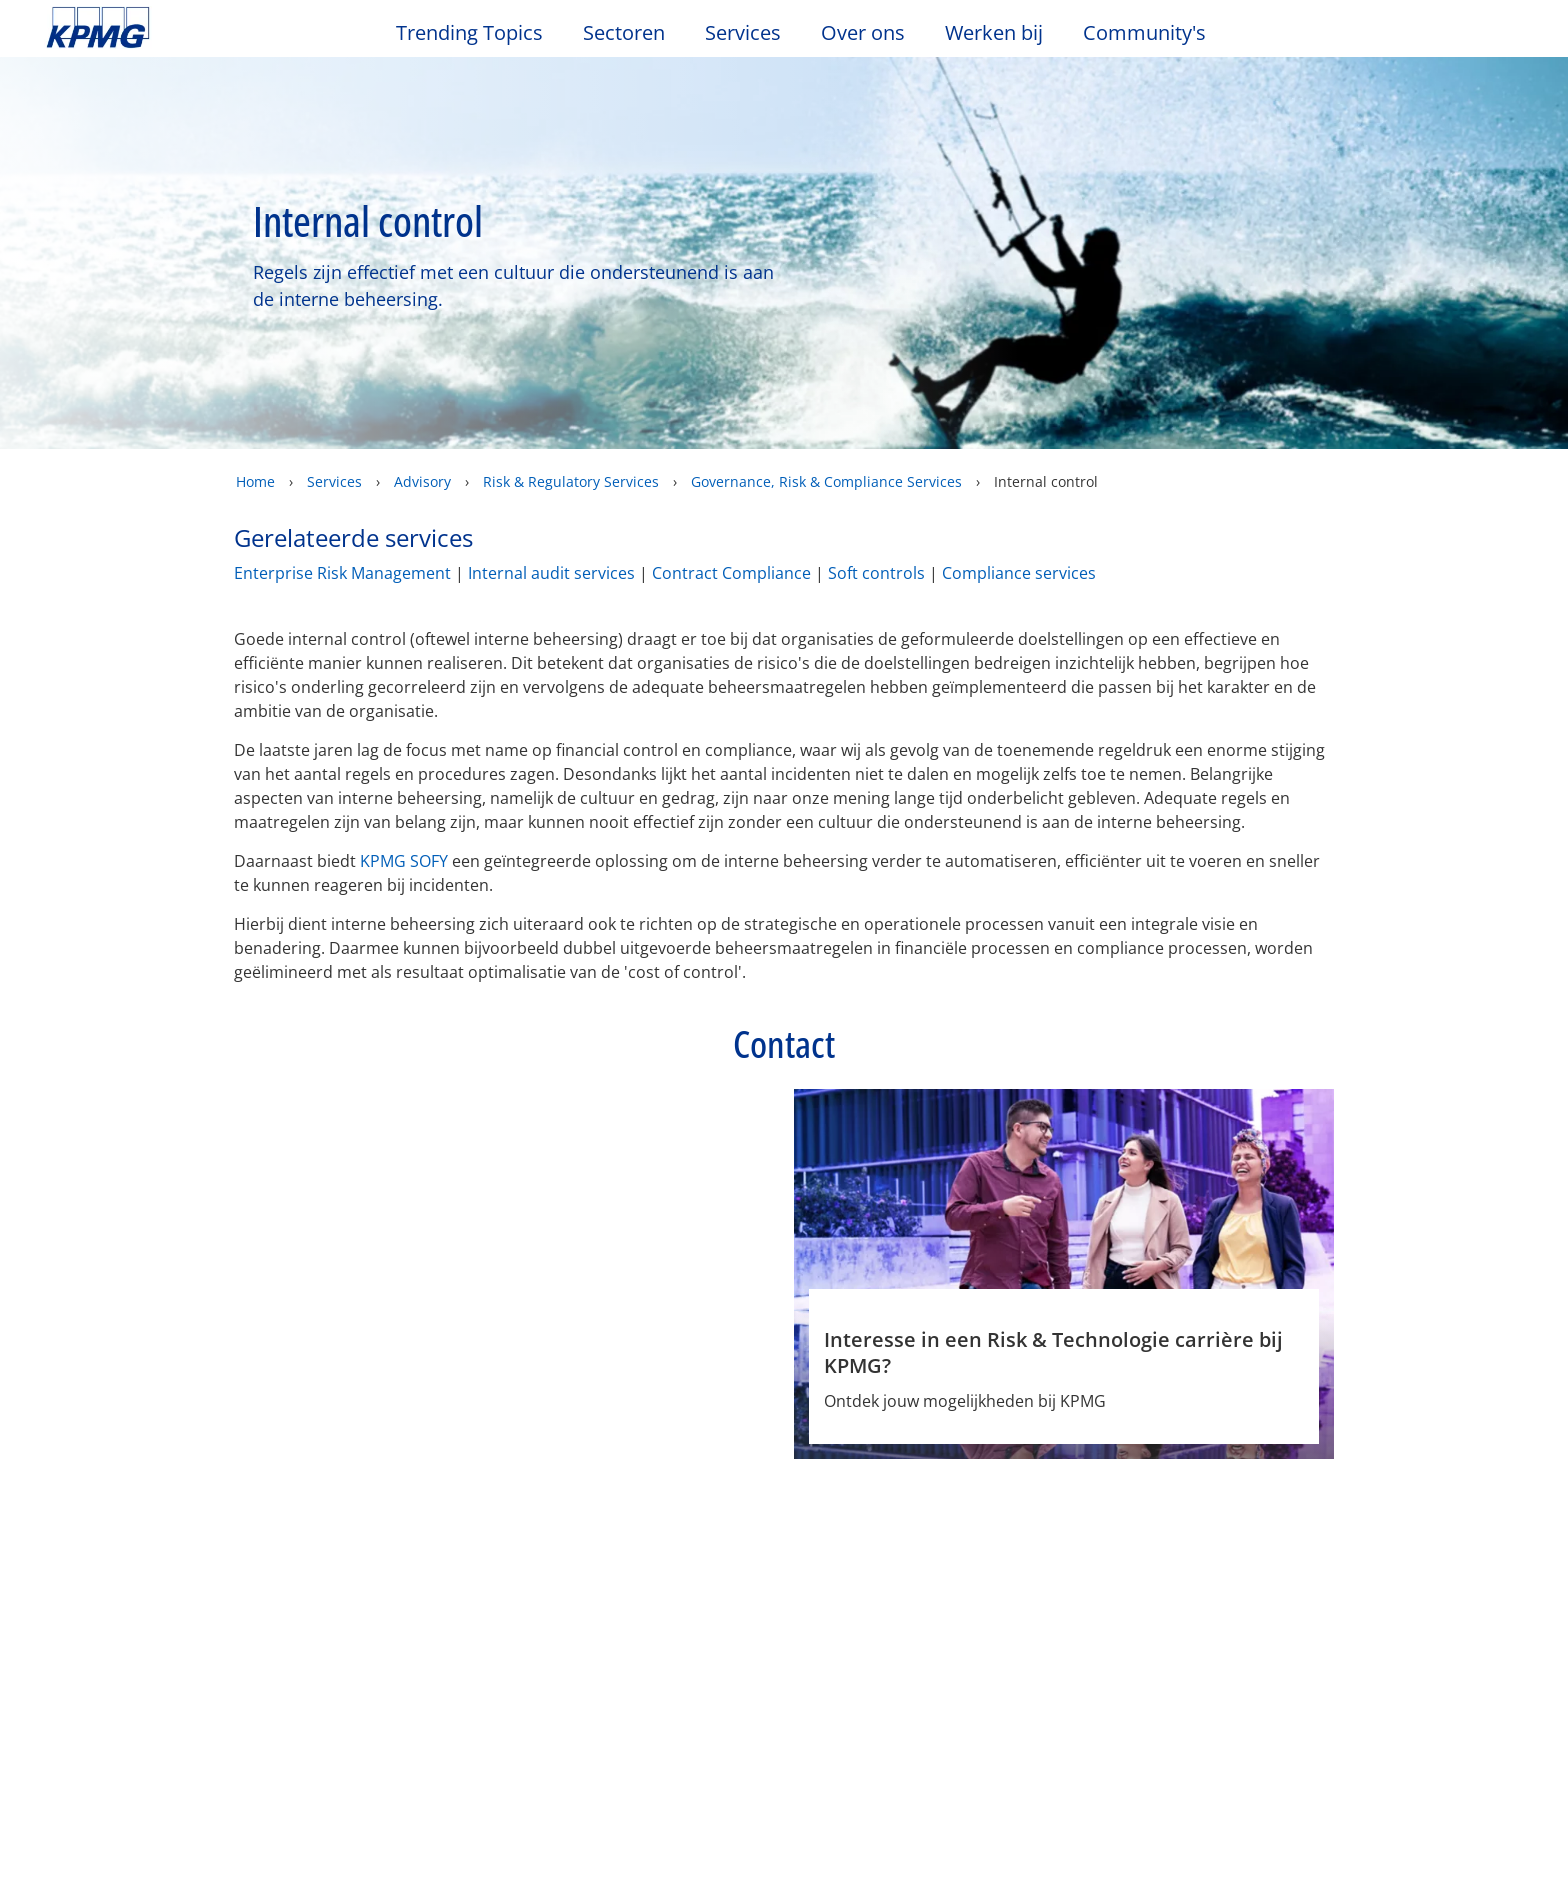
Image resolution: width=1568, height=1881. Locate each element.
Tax (519, 1723)
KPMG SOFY (404, 861)
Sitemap (658, 1506)
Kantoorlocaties (110, 1666)
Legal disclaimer (118, 1506)
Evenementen (330, 1630)
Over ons (89, 1593)
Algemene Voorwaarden (1060, 1506)
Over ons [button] (863, 33)
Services (334, 481)
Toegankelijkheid (504, 1506)
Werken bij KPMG (115, 1702)
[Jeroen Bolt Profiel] (644, 1210)
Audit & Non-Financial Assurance (587, 1640)
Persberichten (331, 1702)
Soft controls (876, 573)
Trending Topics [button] (469, 33)
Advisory (422, 481)
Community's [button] (1144, 33)
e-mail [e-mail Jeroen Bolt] (646, 1424)
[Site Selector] (1504, 37)
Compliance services (1019, 573)
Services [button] (743, 33)
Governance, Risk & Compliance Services (826, 481)
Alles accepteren (1342, 1810)
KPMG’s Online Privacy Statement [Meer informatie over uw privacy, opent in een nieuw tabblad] (191, 1860)
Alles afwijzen (1201, 1810)
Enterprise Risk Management (342, 573)
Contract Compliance (731, 573)
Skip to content (190, 28)
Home (255, 481)
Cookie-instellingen (1059, 1810)
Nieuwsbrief (323, 1666)
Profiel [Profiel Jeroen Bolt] (570, 1424)
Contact (79, 1630)
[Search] (1460, 37)
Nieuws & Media (348, 1593)
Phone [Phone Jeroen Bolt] (723, 1424)
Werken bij (1004, 33)
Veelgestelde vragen (825, 1506)
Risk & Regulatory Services (571, 481)
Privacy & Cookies (310, 1506)
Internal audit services (551, 573)
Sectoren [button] (624, 33)
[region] (784, 1809)
